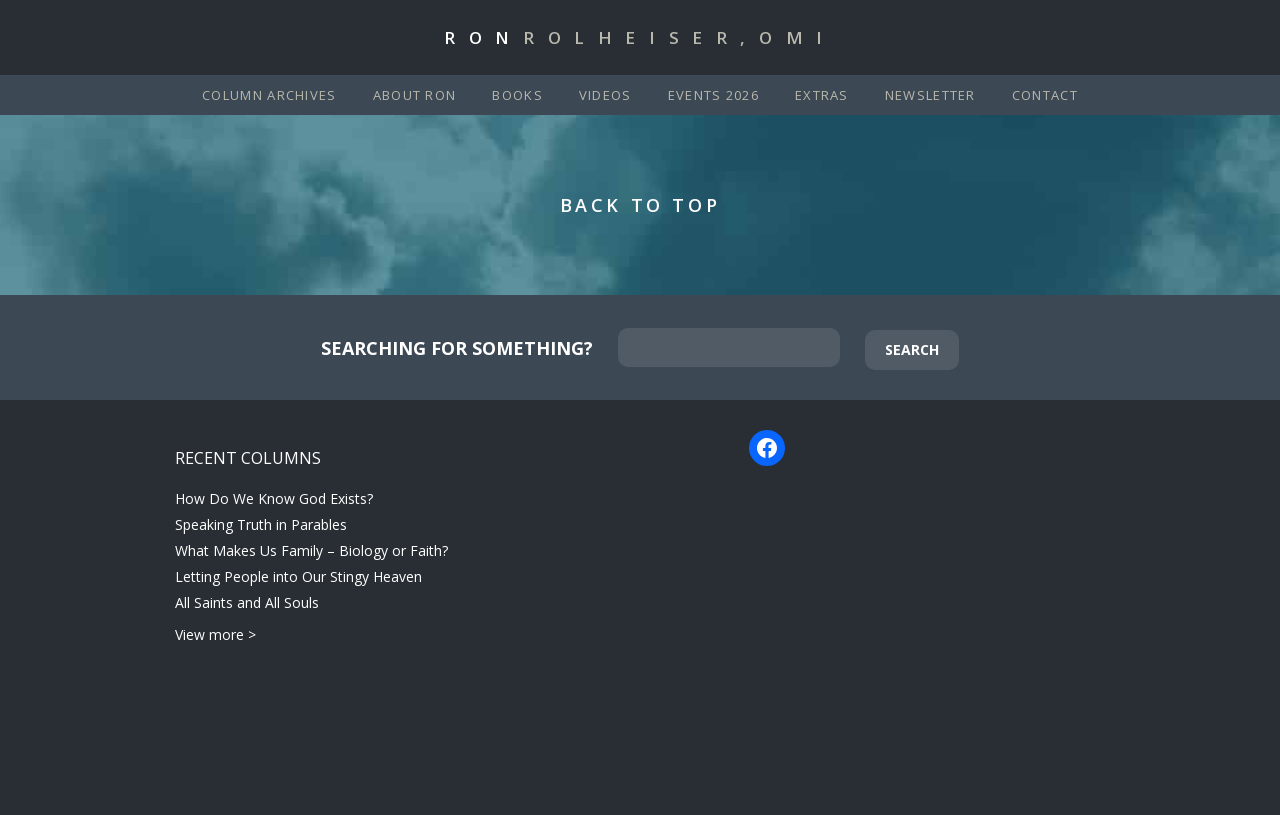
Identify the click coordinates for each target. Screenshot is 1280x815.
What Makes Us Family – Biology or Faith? (311, 550)
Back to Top (640, 205)
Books (517, 95)
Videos (605, 95)
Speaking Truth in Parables (261, 524)
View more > (215, 634)
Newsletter (930, 95)
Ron (640, 37)
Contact (1045, 95)
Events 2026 (713, 95)
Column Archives (269, 95)
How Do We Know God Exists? (274, 498)
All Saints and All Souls (247, 602)
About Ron (415, 95)
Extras (822, 95)
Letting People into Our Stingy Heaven (298, 576)
